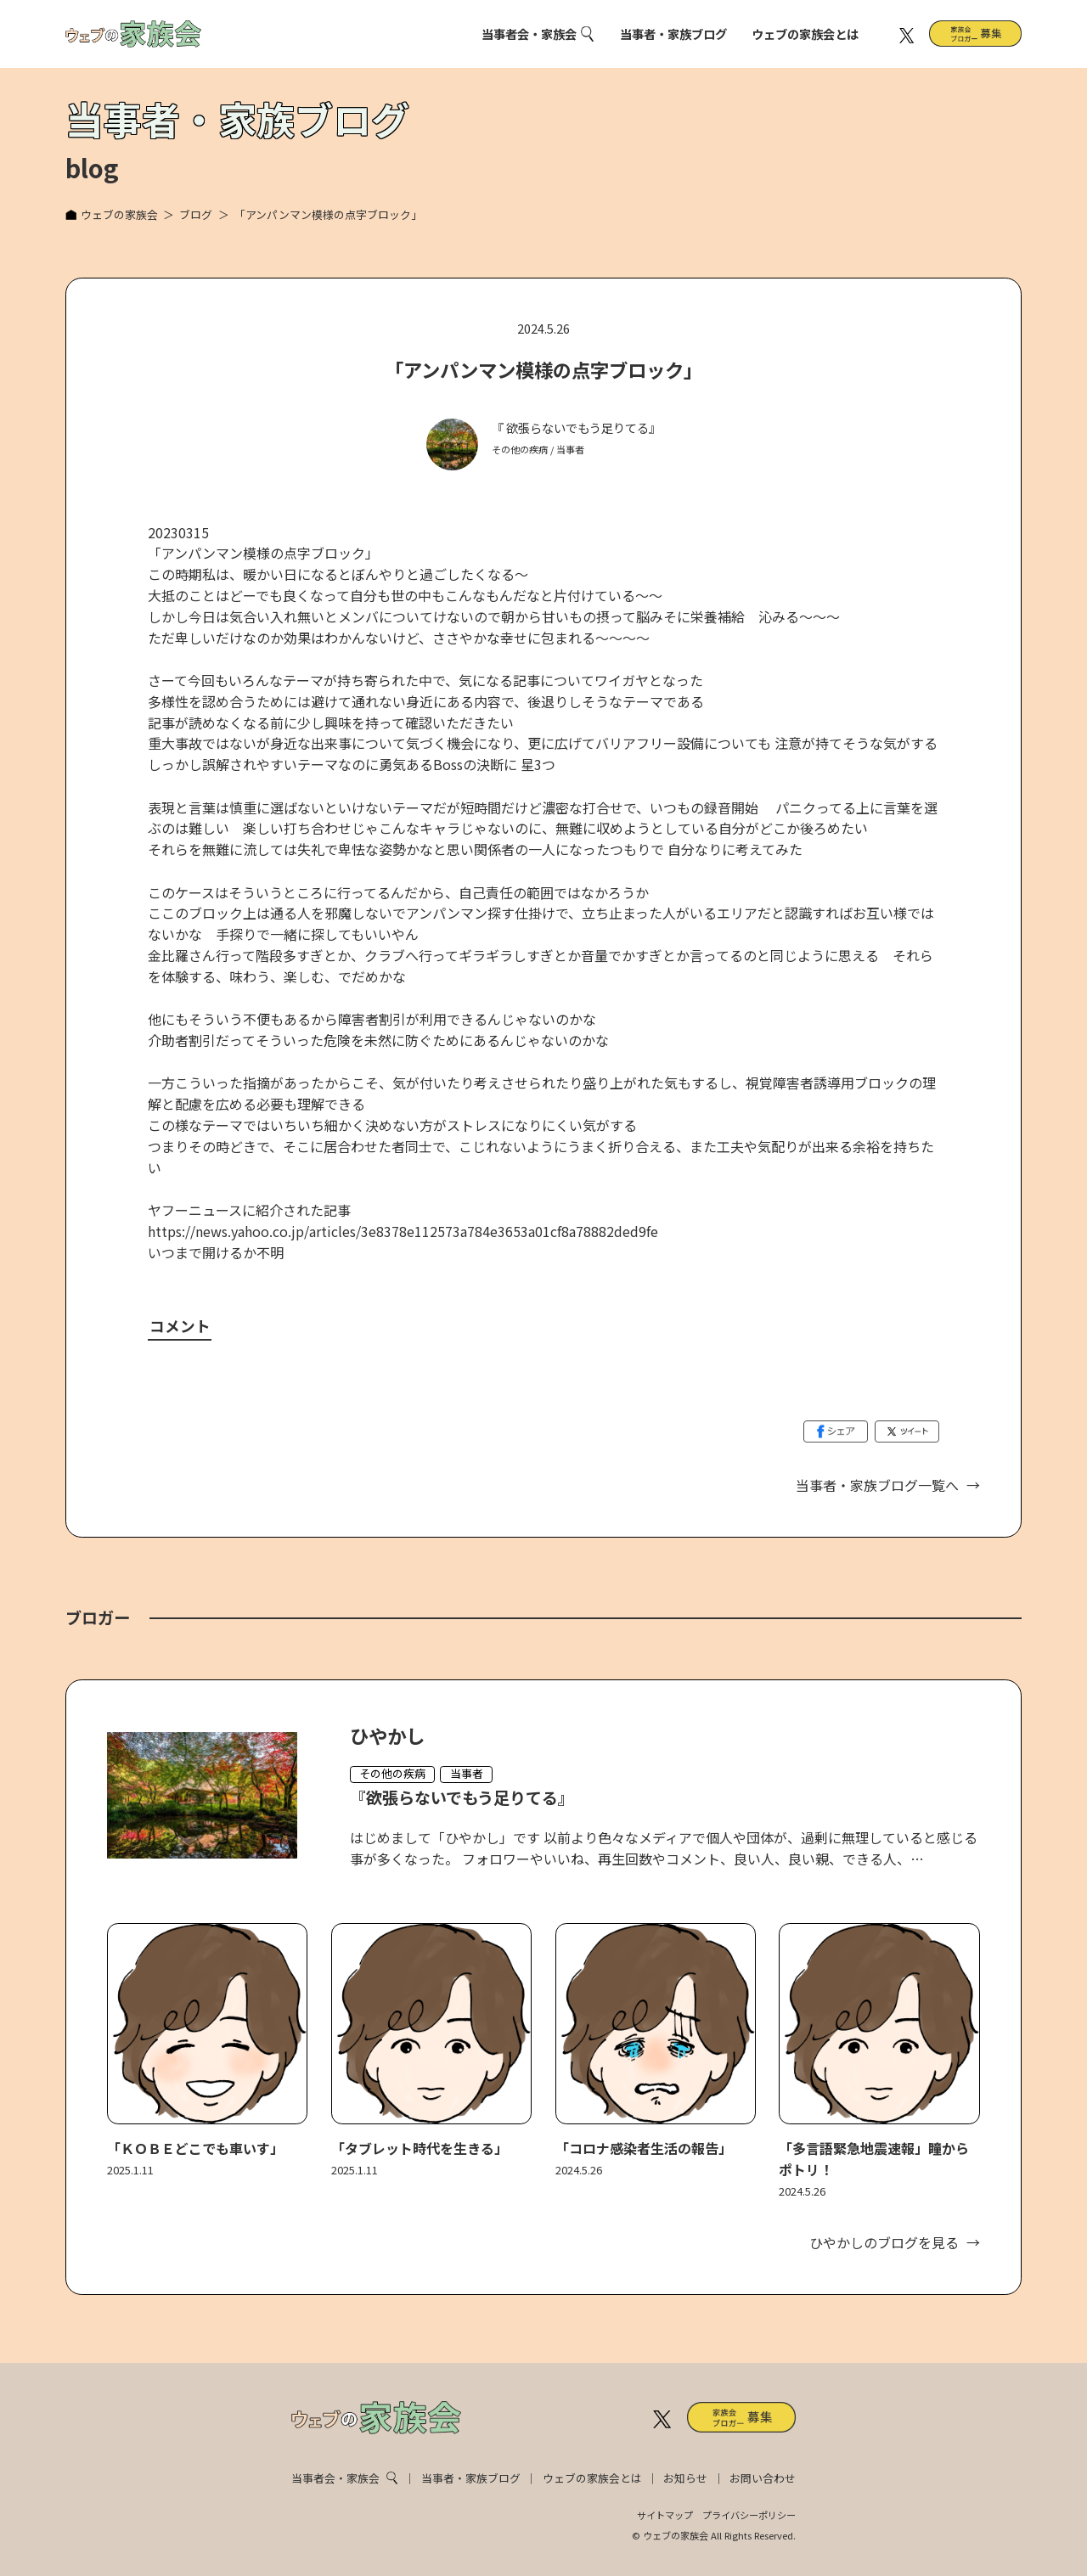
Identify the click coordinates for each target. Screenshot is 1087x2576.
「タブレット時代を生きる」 (419, 2148)
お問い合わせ (762, 2478)
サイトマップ (665, 2515)
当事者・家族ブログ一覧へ (877, 1485)
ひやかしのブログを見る (884, 2242)
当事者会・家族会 (529, 33)
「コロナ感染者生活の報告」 (643, 2148)
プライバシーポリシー (749, 2515)
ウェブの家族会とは (805, 33)
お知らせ (685, 2478)
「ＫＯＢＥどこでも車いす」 (195, 2148)
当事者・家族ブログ (673, 33)
